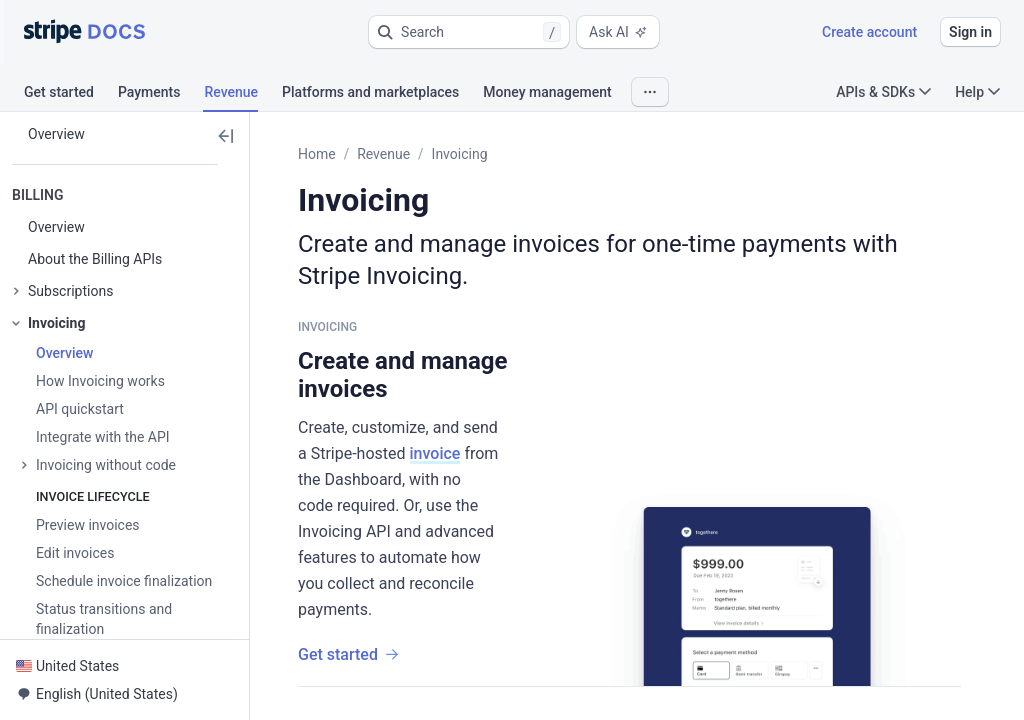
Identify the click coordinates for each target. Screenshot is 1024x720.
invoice (435, 453)
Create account (869, 32)
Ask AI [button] (618, 32)
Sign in (970, 32)
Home (317, 154)
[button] (469, 32)
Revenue (383, 154)
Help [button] (977, 92)
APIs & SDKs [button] (883, 92)
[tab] (71, 95)
